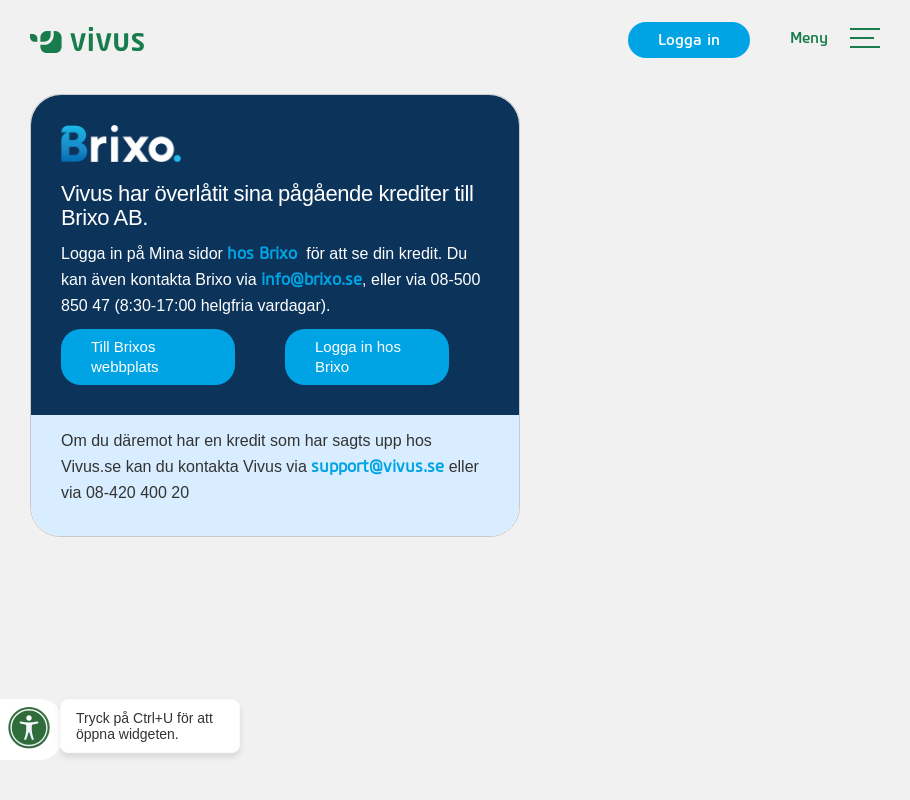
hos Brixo (262, 254)
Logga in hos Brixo (358, 356)
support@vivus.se (377, 467)
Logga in (689, 40)
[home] (87, 39)
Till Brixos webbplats (125, 356)
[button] (835, 40)
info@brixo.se (311, 280)
